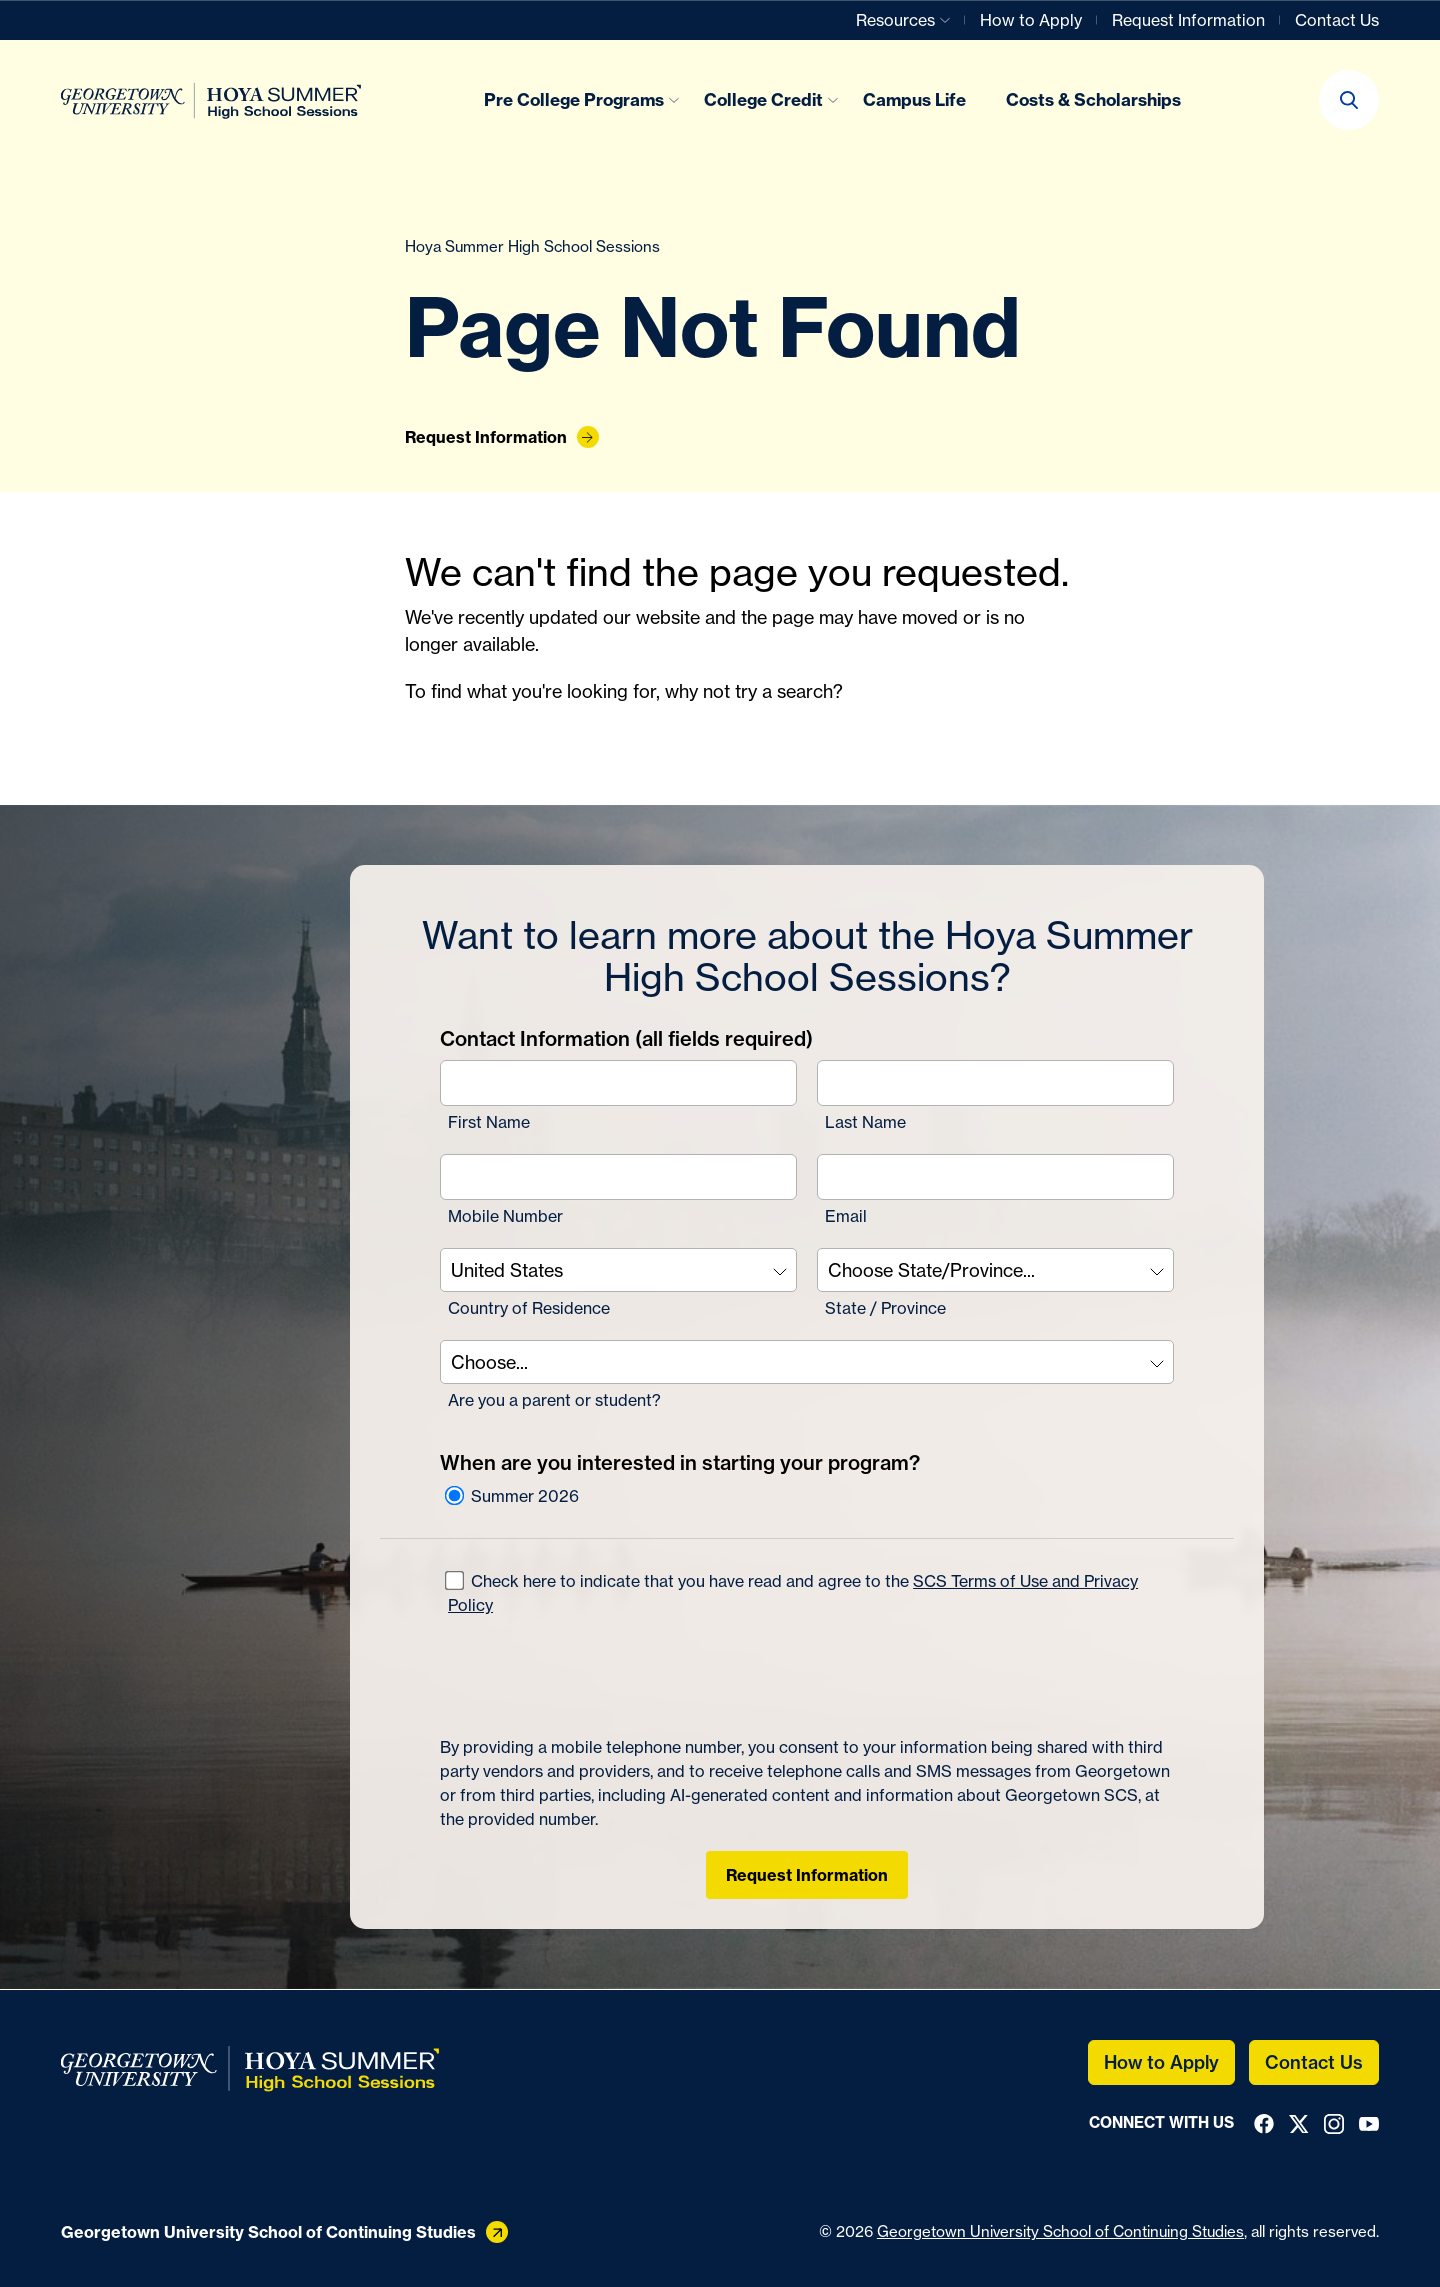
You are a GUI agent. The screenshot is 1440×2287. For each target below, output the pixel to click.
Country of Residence (529, 1308)
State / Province (885, 1308)
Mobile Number (505, 1216)
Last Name (865, 1122)
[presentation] (592, 1676)
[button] (1349, 100)
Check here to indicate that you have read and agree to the (791, 1593)
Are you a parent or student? (554, 1400)
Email (846, 1216)
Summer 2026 (512, 1496)
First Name (489, 1122)
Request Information (807, 1875)
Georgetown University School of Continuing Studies (1060, 2231)
